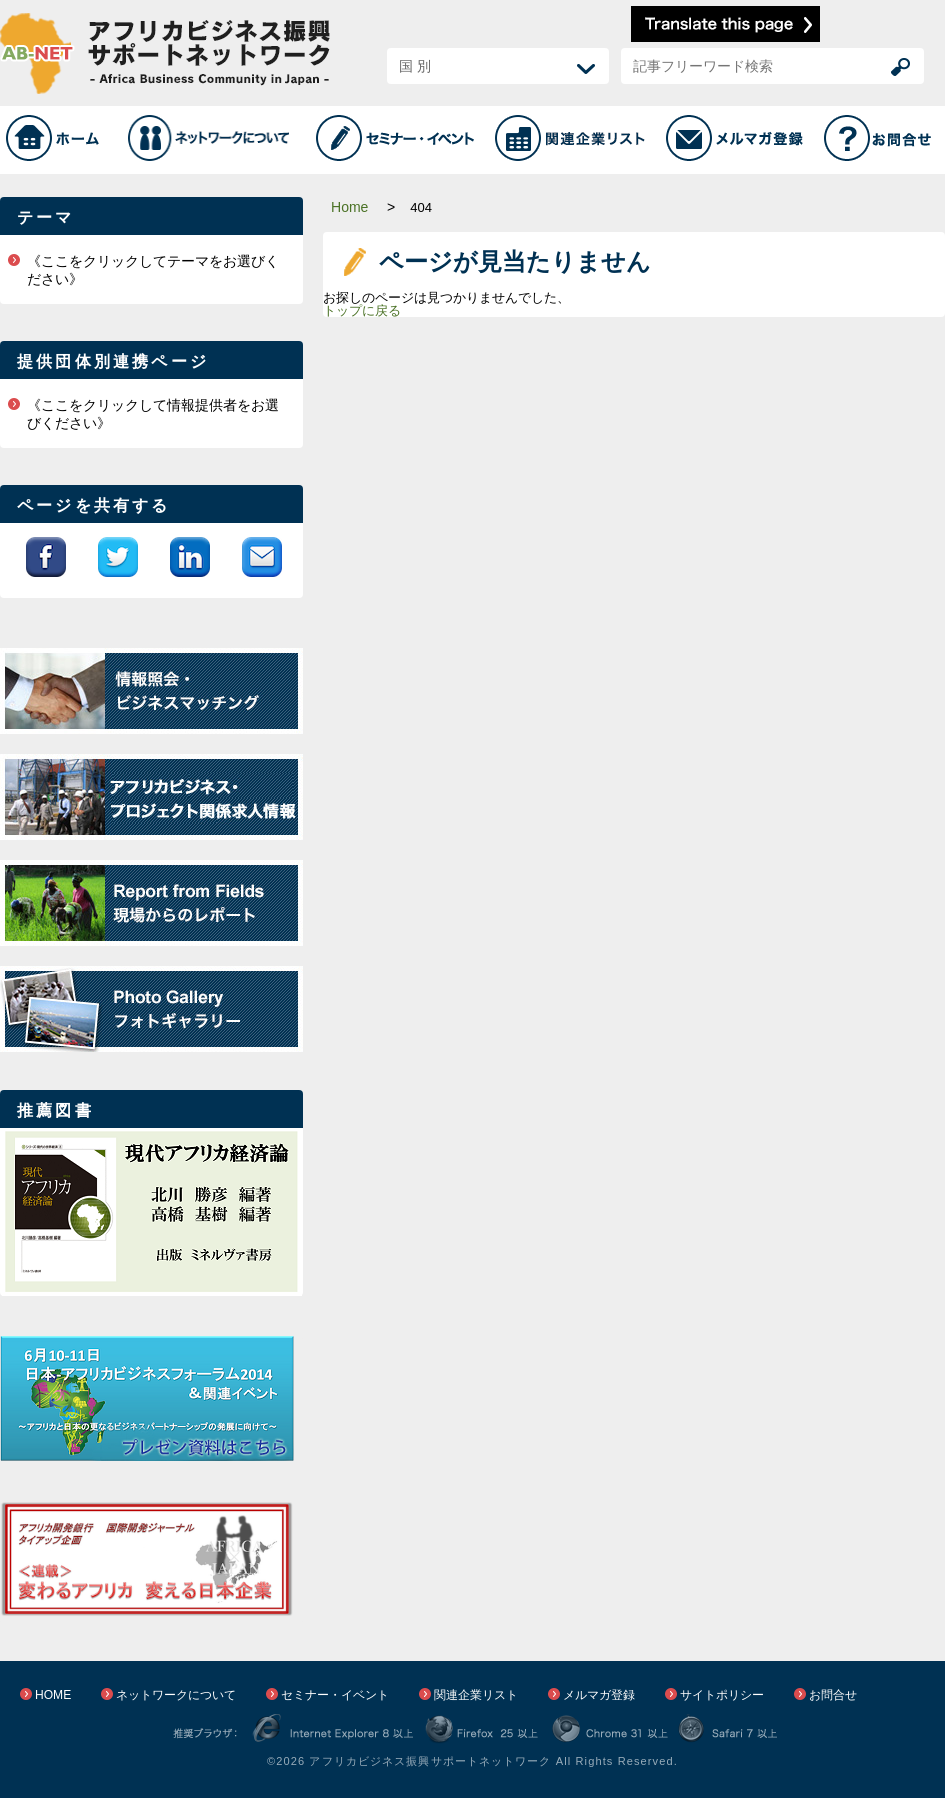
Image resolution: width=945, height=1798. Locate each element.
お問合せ (833, 1695)
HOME (53, 1695)
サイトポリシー (722, 1695)
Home (349, 207)
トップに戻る (362, 310)
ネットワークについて (176, 1695)
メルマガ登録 (599, 1695)
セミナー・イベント (335, 1695)
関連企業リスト (476, 1695)
